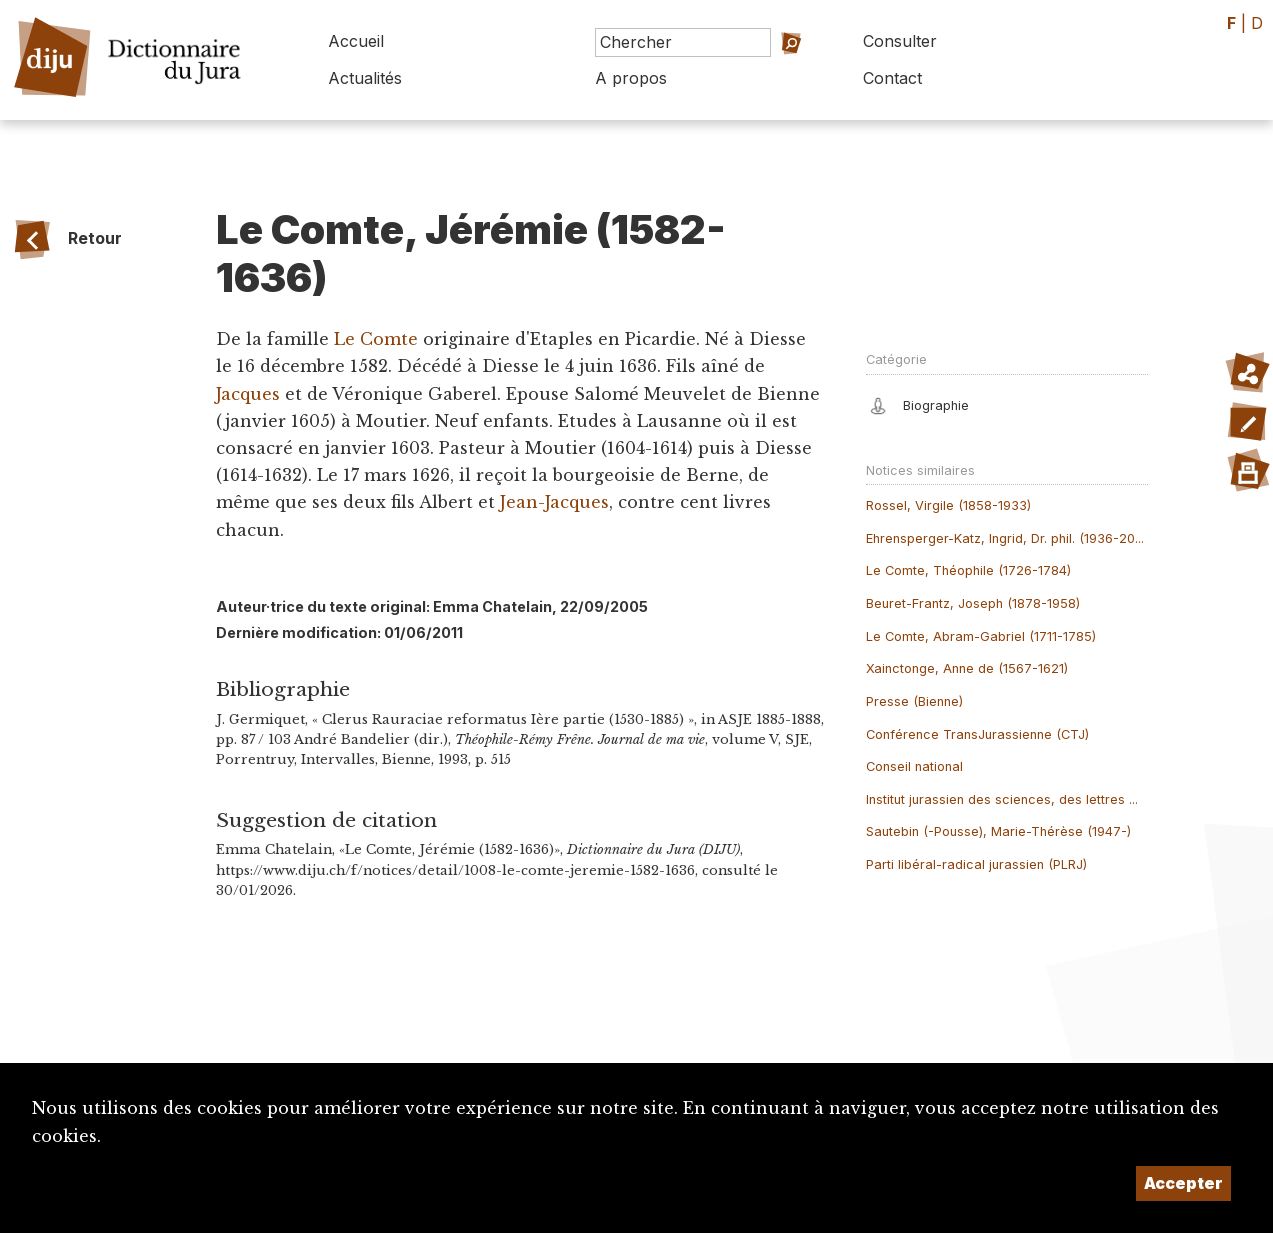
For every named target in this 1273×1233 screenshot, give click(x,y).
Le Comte (378, 339)
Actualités (365, 78)
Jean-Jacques (554, 502)
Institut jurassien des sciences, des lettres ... (1002, 799)
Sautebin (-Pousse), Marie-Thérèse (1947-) (998, 831)
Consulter (900, 41)
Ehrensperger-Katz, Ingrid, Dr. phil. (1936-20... (1005, 538)
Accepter (1183, 1183)
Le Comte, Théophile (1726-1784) (968, 570)
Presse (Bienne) (914, 701)
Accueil (356, 41)
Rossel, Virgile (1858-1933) (948, 505)
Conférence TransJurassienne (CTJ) (977, 734)
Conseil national (914, 766)
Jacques (248, 394)
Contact (892, 78)
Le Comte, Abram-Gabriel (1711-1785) (981, 636)
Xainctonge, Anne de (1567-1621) (967, 668)
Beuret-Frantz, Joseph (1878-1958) (973, 603)
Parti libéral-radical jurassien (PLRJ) (976, 864)
